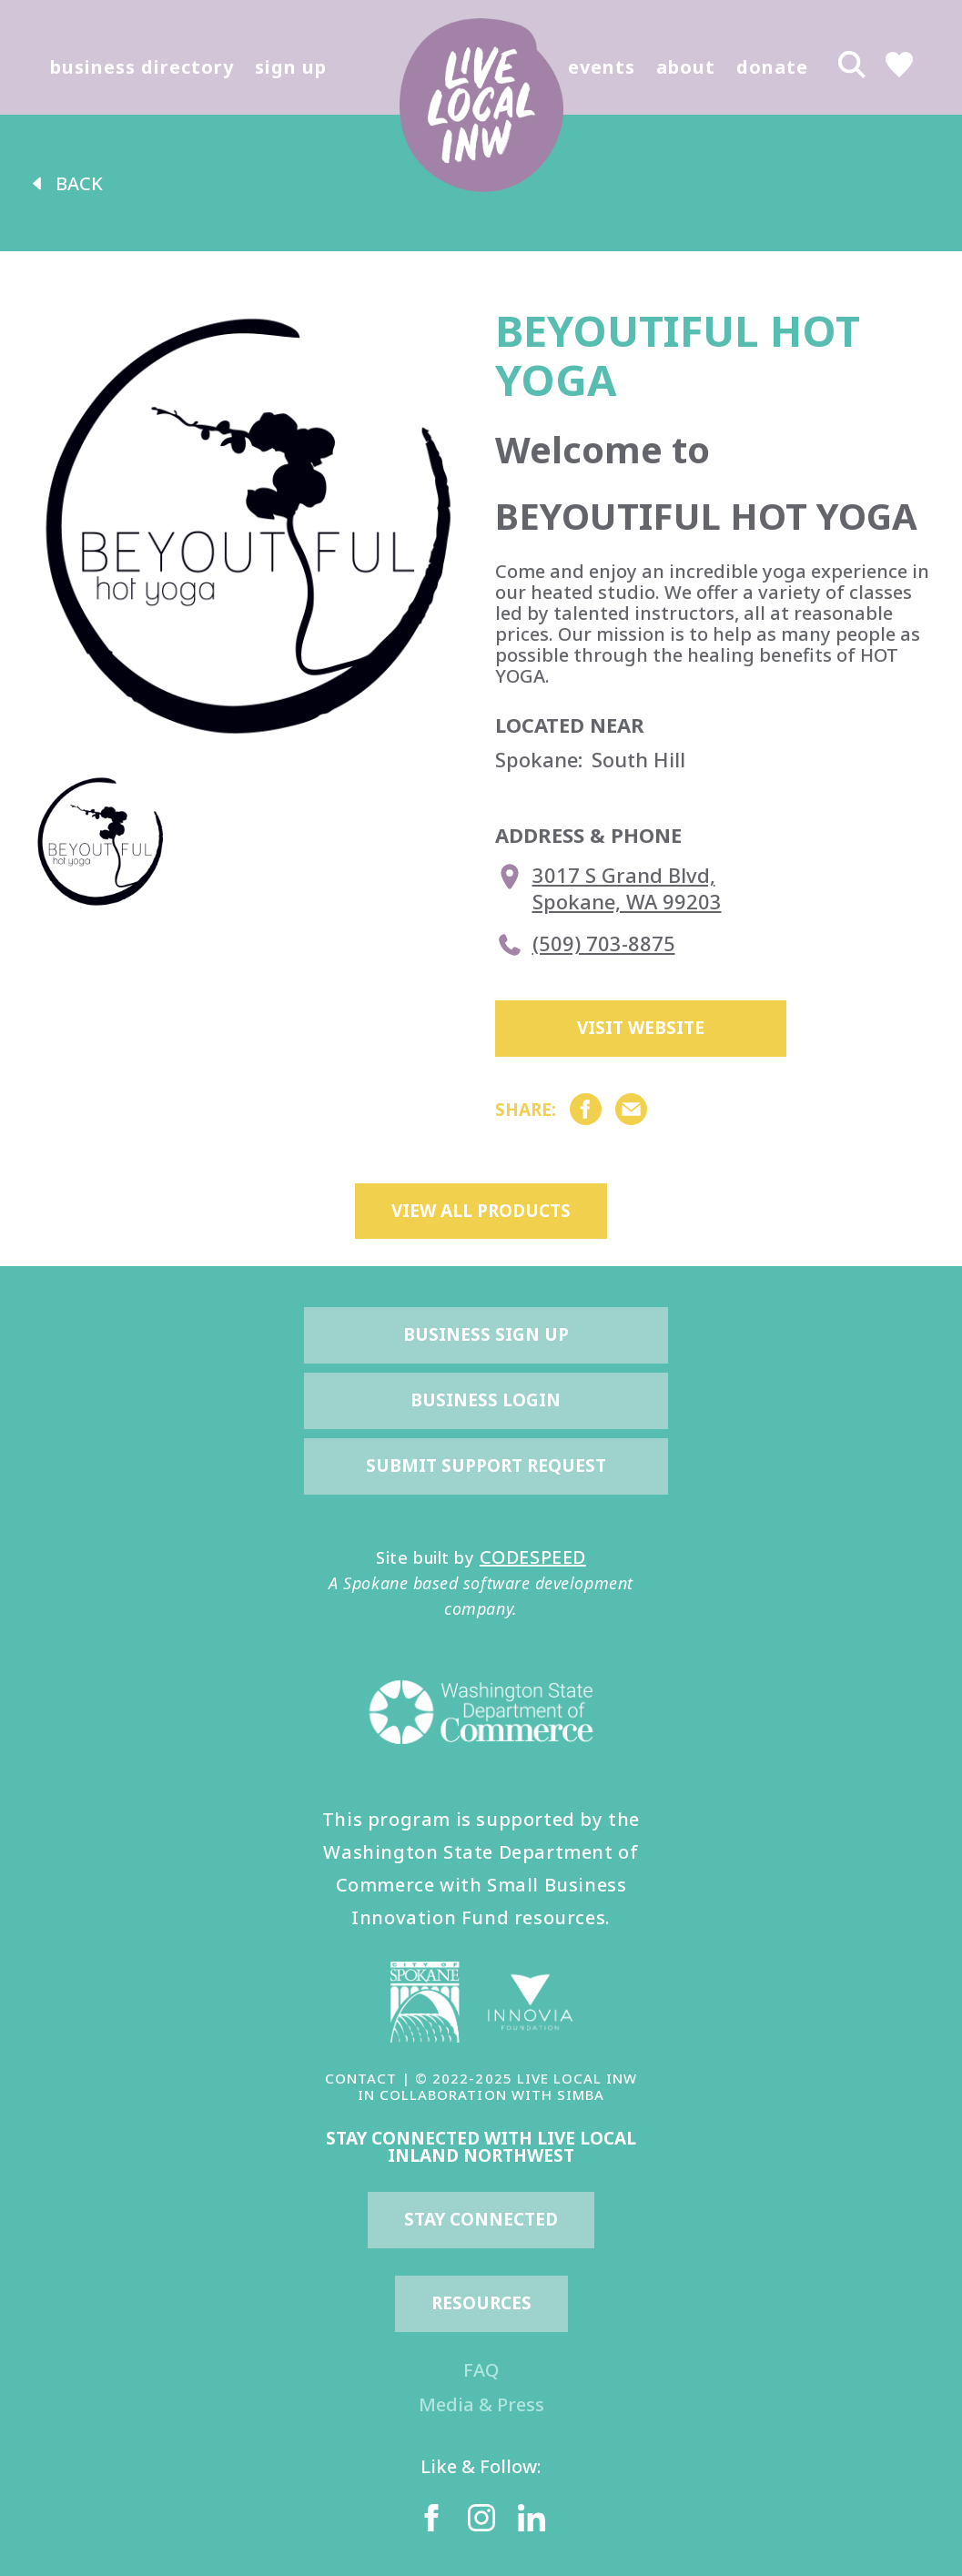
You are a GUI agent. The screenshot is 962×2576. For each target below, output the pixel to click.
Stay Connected (481, 2219)
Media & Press (481, 2404)
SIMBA (580, 2094)
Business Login (485, 1400)
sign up (291, 67)
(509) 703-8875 (585, 944)
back (65, 183)
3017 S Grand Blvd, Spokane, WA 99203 (608, 888)
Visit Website (640, 1028)
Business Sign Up (486, 1334)
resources (481, 2303)
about (685, 67)
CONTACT (361, 2078)
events (601, 67)
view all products (481, 1210)
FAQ (481, 2369)
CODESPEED (533, 1557)
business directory (142, 67)
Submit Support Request (486, 1465)
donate (772, 67)
